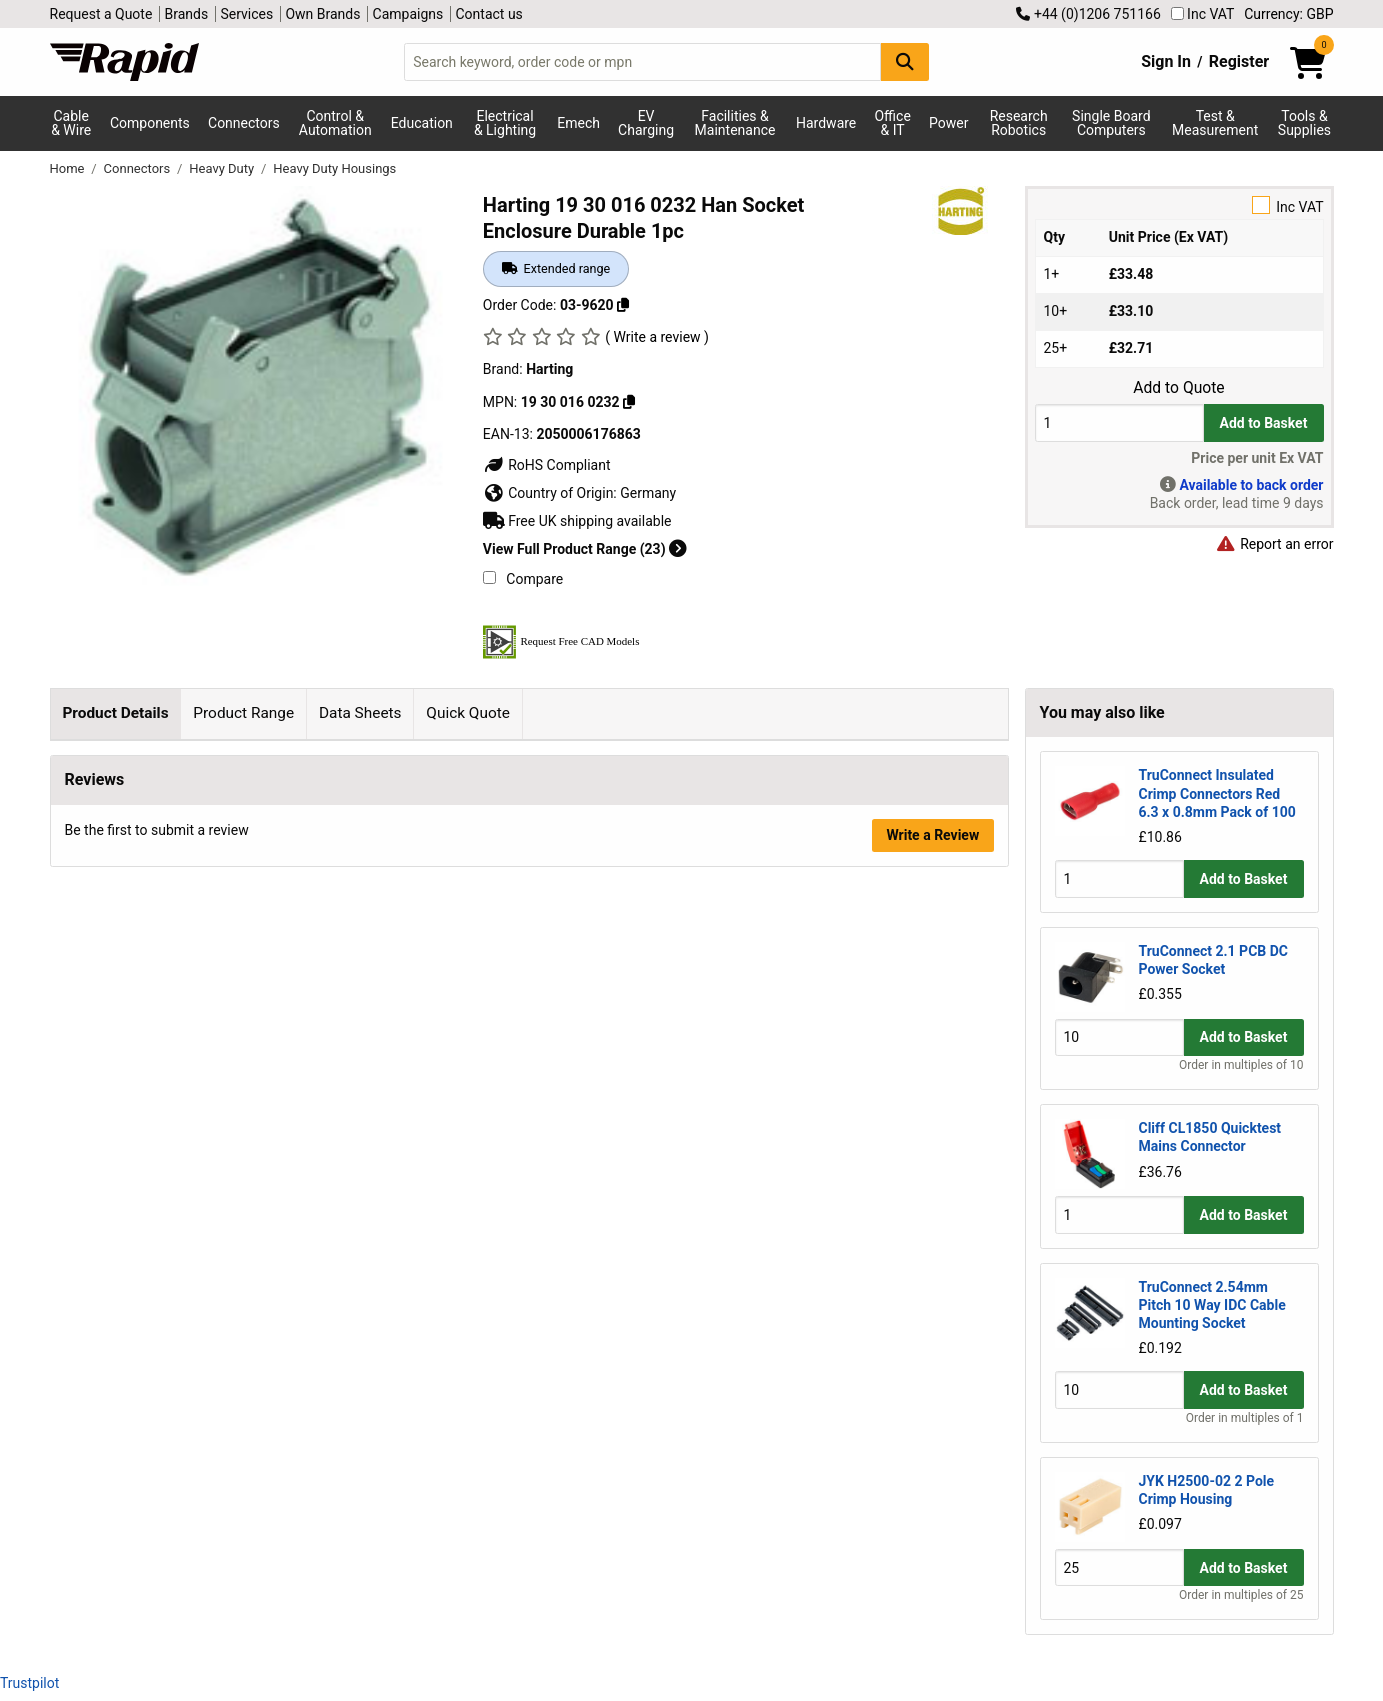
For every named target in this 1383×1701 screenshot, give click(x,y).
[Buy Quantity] (1119, 422)
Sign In (1166, 61)
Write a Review (932, 1147)
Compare (523, 579)
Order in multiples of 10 (1241, 1065)
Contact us (489, 14)
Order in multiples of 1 (1245, 1418)
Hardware (826, 123)
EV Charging (646, 123)
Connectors (244, 123)
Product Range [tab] (243, 713)
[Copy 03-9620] (623, 305)
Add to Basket (1264, 423)
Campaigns (408, 14)
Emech (578, 123)
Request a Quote (101, 14)
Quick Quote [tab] (468, 713)
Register (1239, 61)
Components (150, 123)
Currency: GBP (1288, 14)
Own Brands (322, 14)
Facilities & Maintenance (735, 123)
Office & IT (892, 123)
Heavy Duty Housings (334, 168)
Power (948, 123)
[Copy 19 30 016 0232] (629, 402)
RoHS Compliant (547, 465)
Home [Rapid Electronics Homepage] (69, 168)
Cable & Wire (71, 123)
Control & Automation (335, 123)
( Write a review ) (657, 337)
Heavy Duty (223, 168)
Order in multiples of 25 (1241, 1595)
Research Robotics (1019, 123)
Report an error (1275, 544)
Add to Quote (1178, 388)
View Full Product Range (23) (585, 549)
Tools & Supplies (1304, 123)
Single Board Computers (1111, 123)
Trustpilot (29, 1683)
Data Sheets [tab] (360, 713)
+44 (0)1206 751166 (1088, 14)
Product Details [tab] (115, 713)
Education (422, 123)
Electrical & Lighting (505, 123)
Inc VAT (1203, 14)
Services (246, 14)
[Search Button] (905, 61)
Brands (187, 14)
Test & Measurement (1215, 123)
